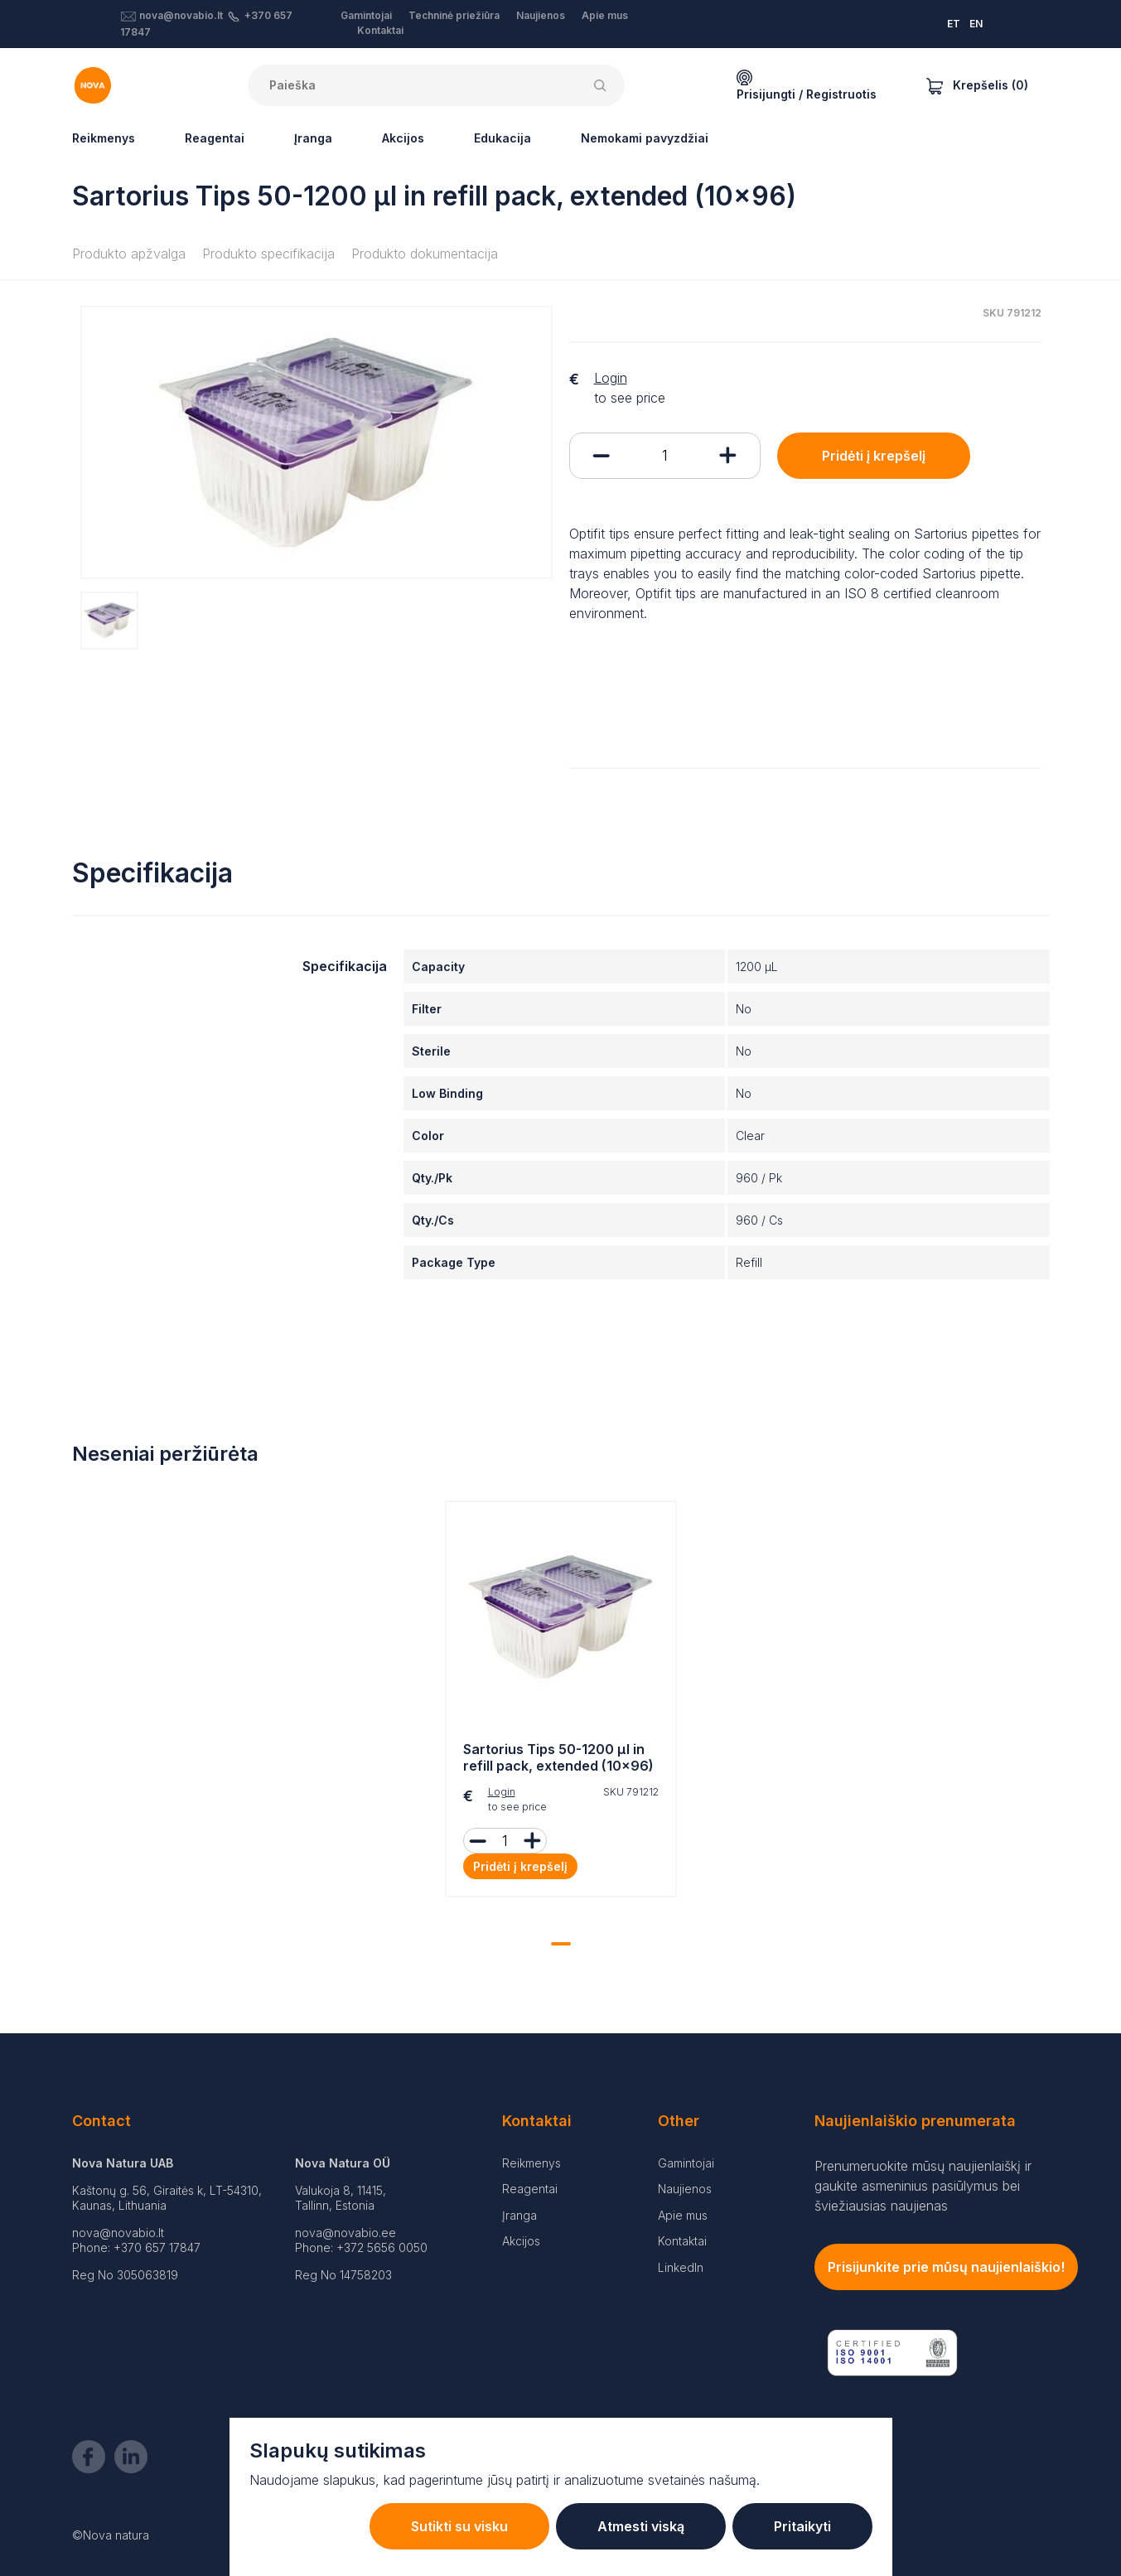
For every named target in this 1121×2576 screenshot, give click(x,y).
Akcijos (403, 138)
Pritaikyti (802, 2526)
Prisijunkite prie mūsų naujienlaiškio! (946, 2267)
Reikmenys (103, 138)
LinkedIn (680, 2267)
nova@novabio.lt (181, 15)
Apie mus (605, 15)
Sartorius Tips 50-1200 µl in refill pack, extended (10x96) (558, 1758)
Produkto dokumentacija (424, 253)
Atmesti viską (640, 2526)
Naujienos (540, 15)
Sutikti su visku (459, 2526)
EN (976, 23)
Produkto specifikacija (268, 253)
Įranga (313, 138)
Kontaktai (380, 30)
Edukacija (502, 138)
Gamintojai (366, 15)
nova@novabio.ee (345, 2233)
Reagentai (214, 138)
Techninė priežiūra (454, 15)
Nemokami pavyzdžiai (644, 138)
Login (610, 378)
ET (953, 23)
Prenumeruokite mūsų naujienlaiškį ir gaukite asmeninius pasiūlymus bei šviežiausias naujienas (923, 2186)
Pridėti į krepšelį (873, 455)
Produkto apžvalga (129, 253)
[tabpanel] (561, 1704)
